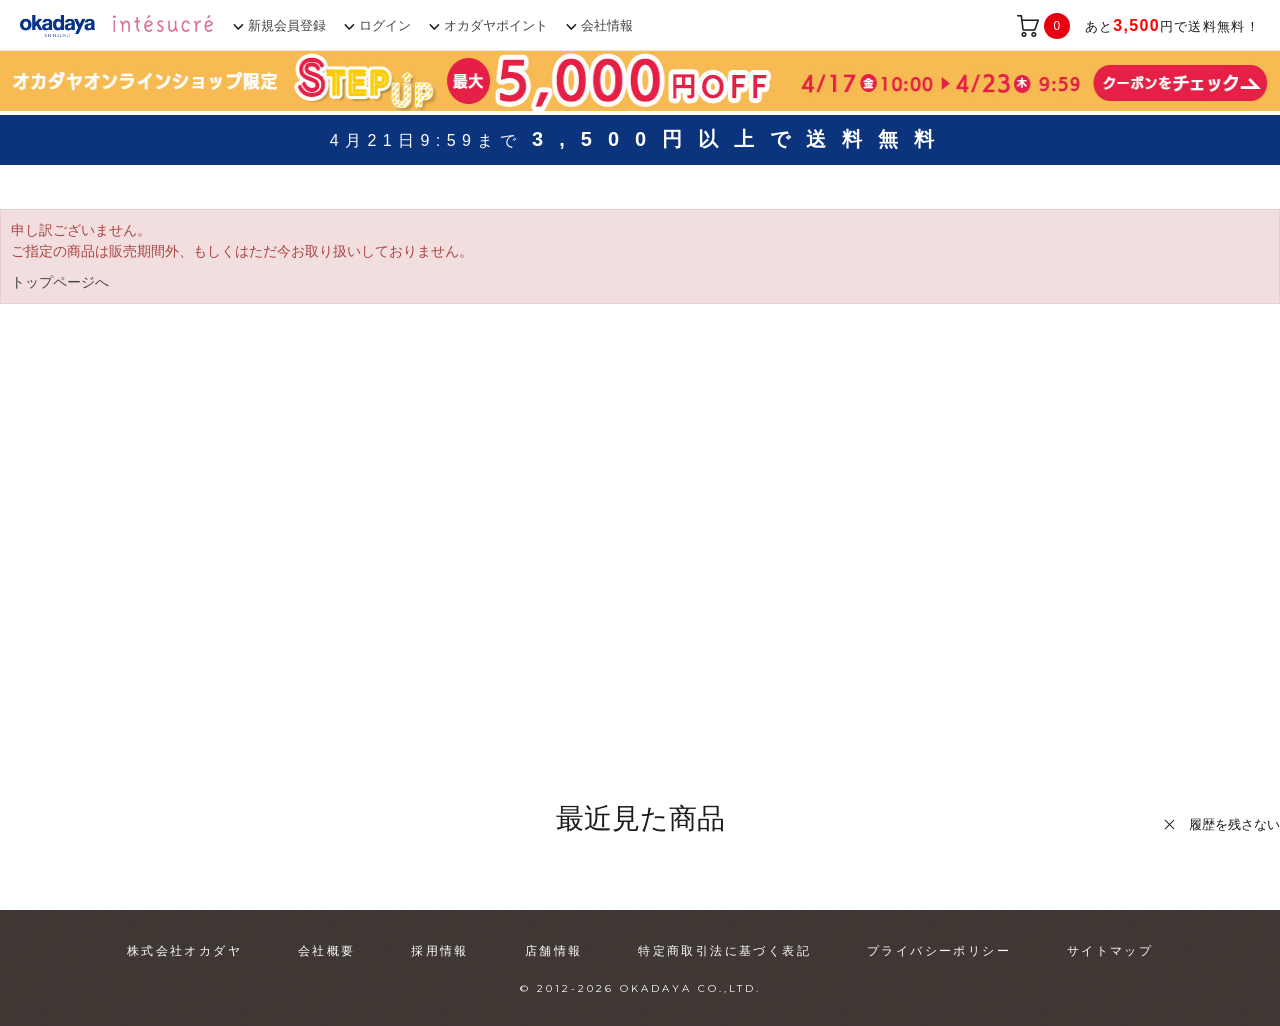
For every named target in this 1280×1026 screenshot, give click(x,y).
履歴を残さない (1234, 824)
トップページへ (60, 282)
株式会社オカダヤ (184, 951)
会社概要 (327, 951)
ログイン (385, 25)
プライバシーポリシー (939, 951)
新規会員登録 (287, 25)
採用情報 (440, 951)
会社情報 (607, 25)
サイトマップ (1110, 951)
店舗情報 (554, 951)
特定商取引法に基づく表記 (724, 951)
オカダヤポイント (496, 25)
